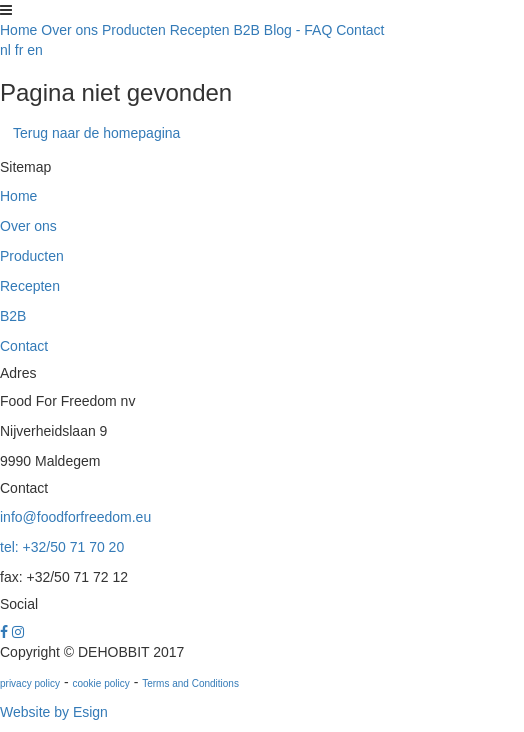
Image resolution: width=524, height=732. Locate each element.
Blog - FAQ (298, 30)
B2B (247, 30)
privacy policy (30, 683)
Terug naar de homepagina (96, 133)
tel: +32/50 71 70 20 (62, 547)
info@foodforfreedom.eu (75, 517)
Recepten (200, 30)
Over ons (69, 30)
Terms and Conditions (190, 683)
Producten (134, 30)
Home (18, 30)
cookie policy (100, 683)
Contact (360, 30)
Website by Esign (54, 712)
